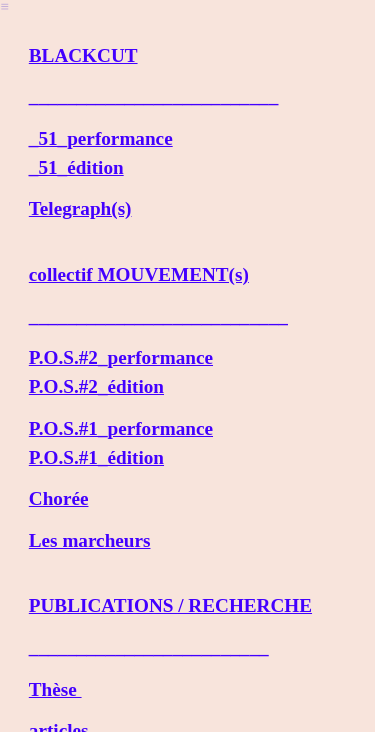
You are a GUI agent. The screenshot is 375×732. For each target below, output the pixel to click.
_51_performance (101, 138)
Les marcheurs (90, 540)
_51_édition (76, 167)
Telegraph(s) (80, 208)
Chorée (59, 498)
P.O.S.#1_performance (121, 428)
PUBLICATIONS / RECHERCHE (170, 605)
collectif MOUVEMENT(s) (139, 274)
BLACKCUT (83, 55)
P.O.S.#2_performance (121, 357)
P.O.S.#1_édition (96, 457)
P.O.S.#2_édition (96, 386)
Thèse (55, 689)
